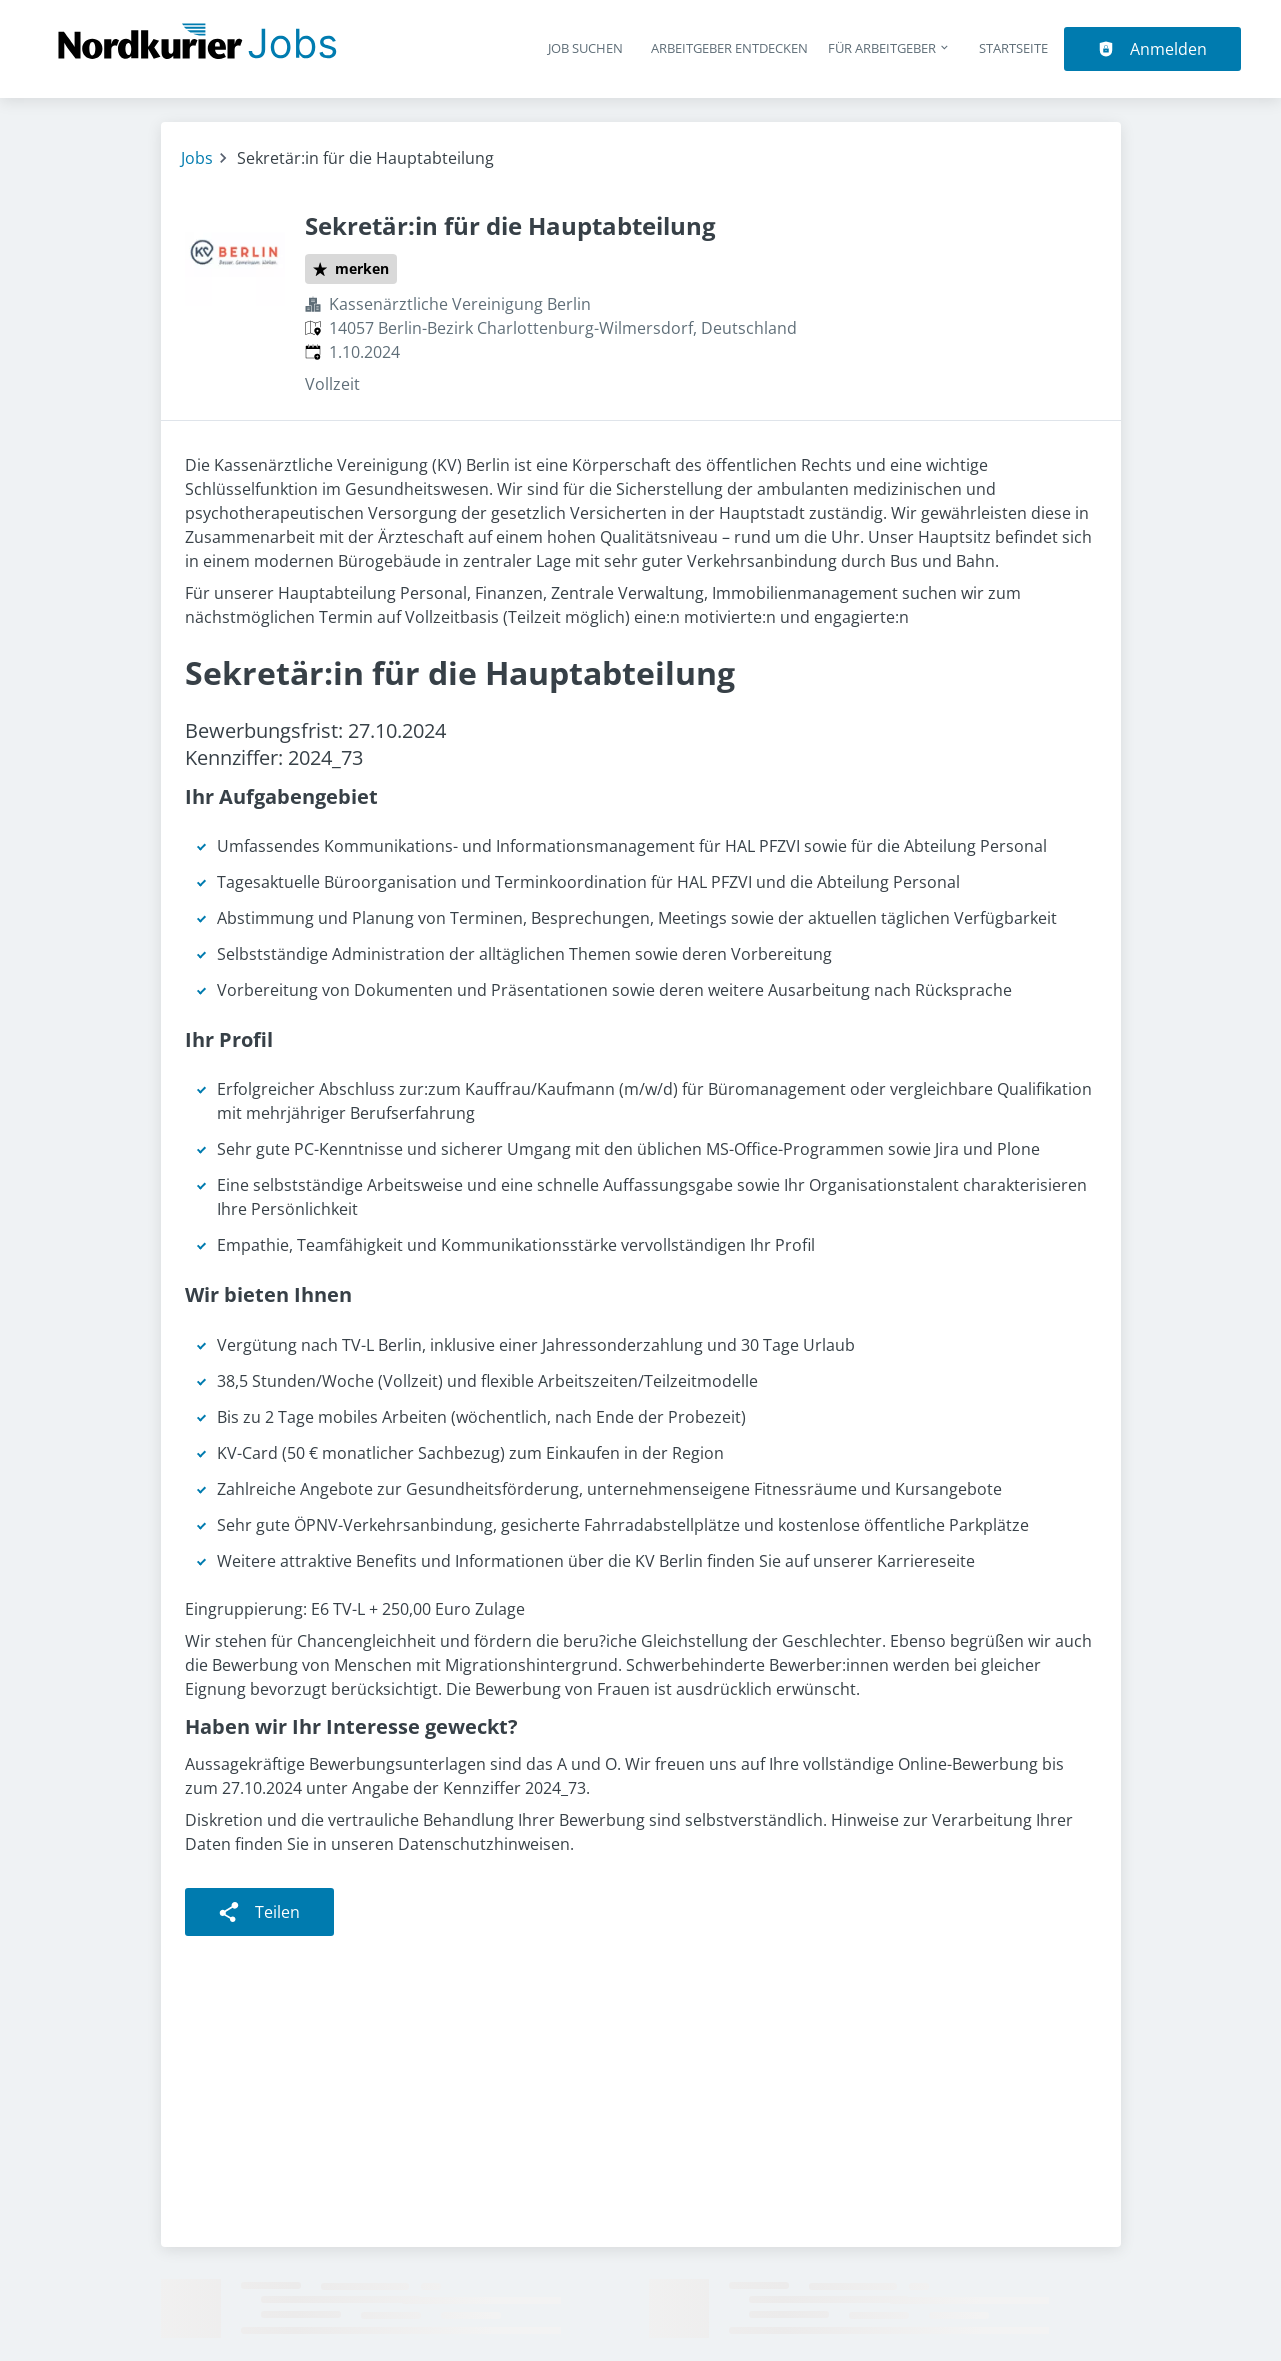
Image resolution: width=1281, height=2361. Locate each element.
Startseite (1013, 48)
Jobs (197, 158)
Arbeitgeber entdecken (729, 48)
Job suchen (585, 48)
